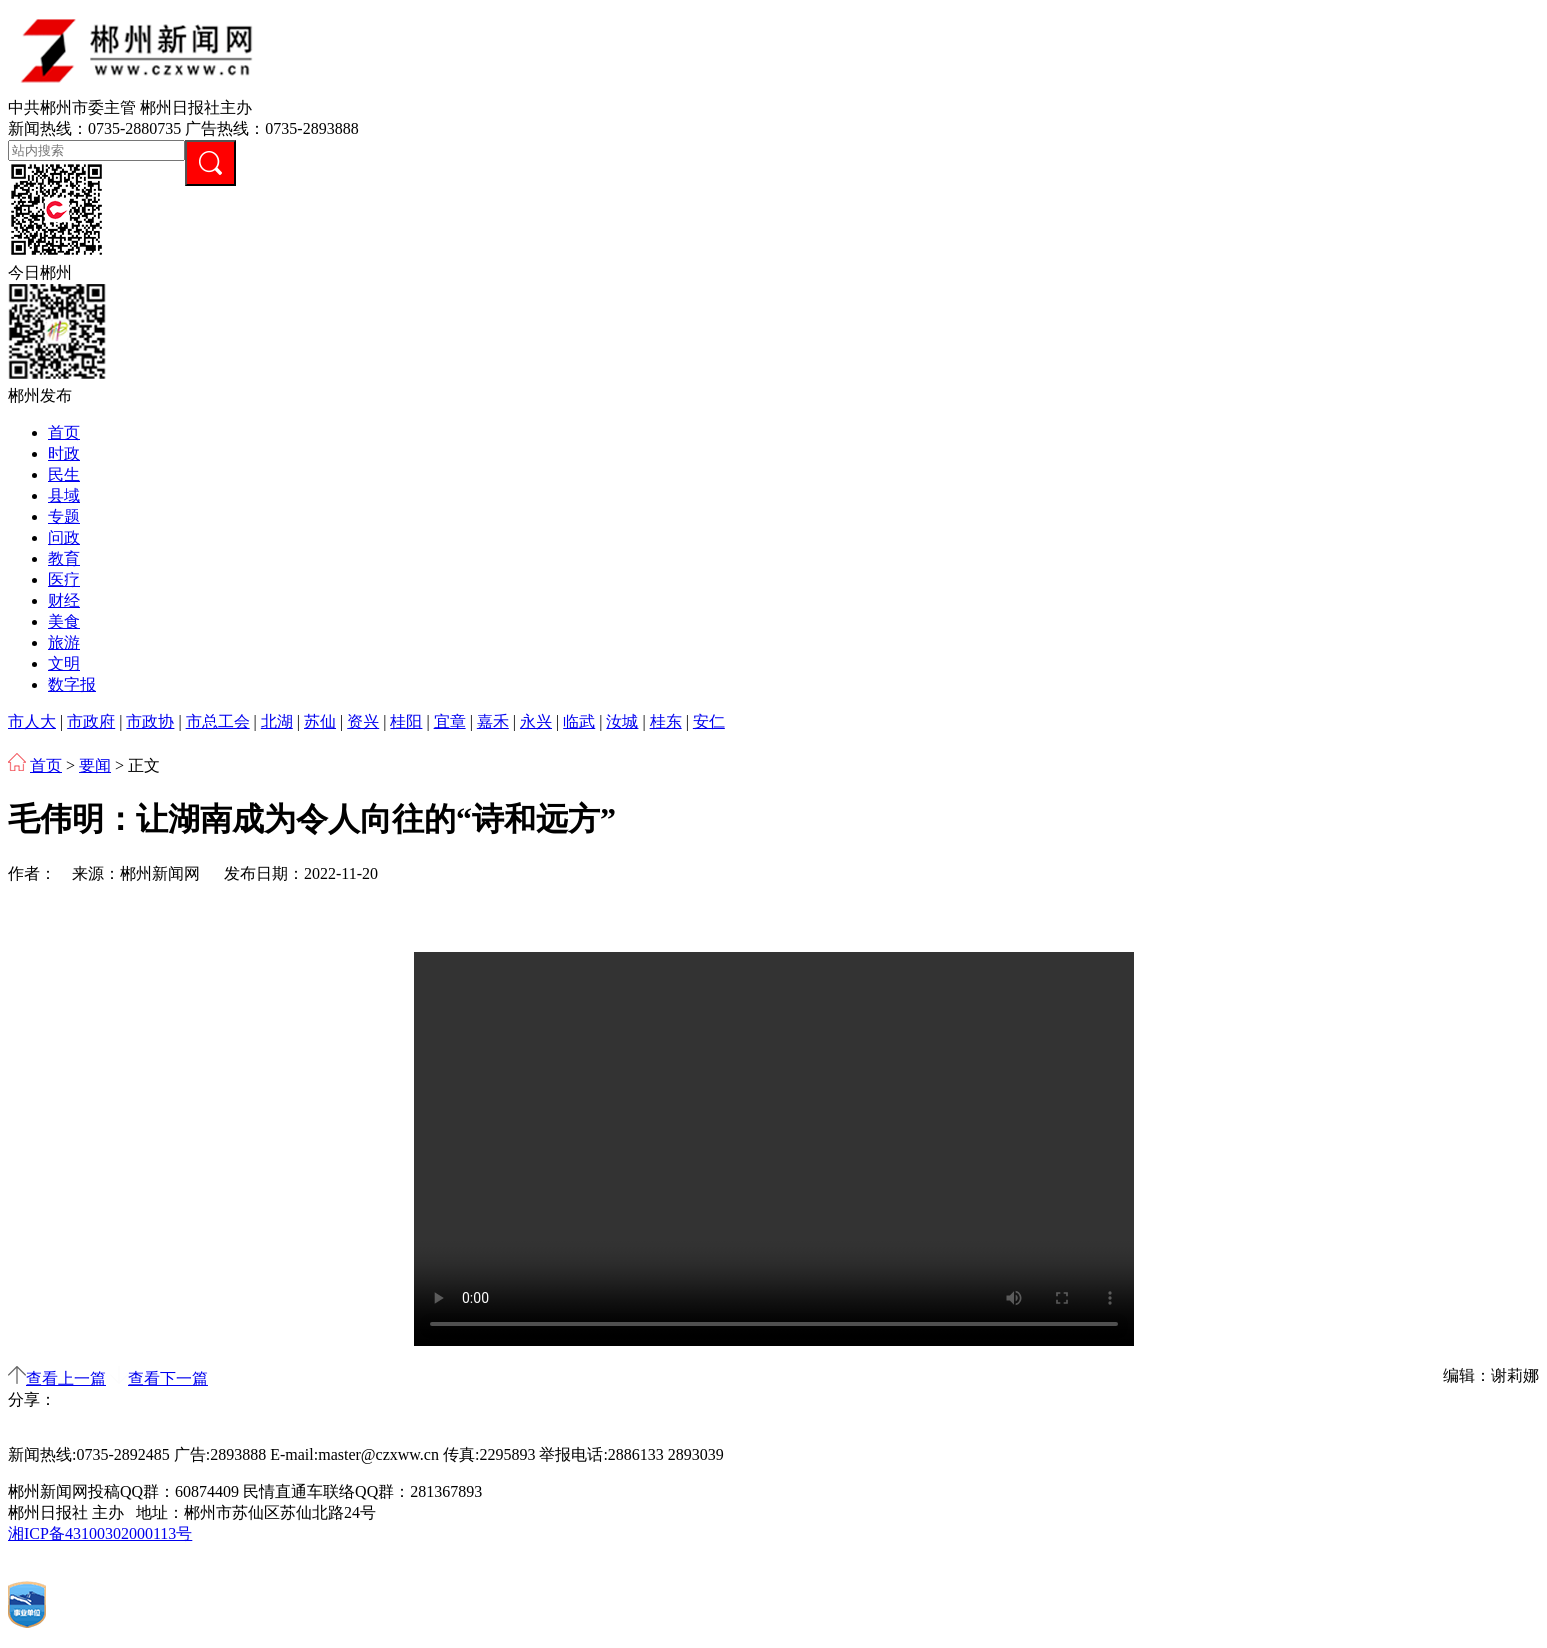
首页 (64, 432)
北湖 (277, 721)
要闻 (95, 765)
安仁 (709, 721)
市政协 (150, 721)
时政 (64, 453)
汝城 (622, 721)
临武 (579, 721)
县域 (64, 495)
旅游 (64, 642)
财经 (64, 600)
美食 (64, 621)
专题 (64, 516)
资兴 (363, 721)
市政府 (91, 721)
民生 (64, 474)
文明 (64, 663)
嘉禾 (493, 721)
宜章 (450, 721)
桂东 (666, 721)
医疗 (64, 579)
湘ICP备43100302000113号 (100, 1533)
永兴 (536, 721)
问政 (64, 537)
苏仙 (320, 721)
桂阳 (406, 721)
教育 (64, 558)
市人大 (32, 721)
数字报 (72, 684)
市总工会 (218, 721)
